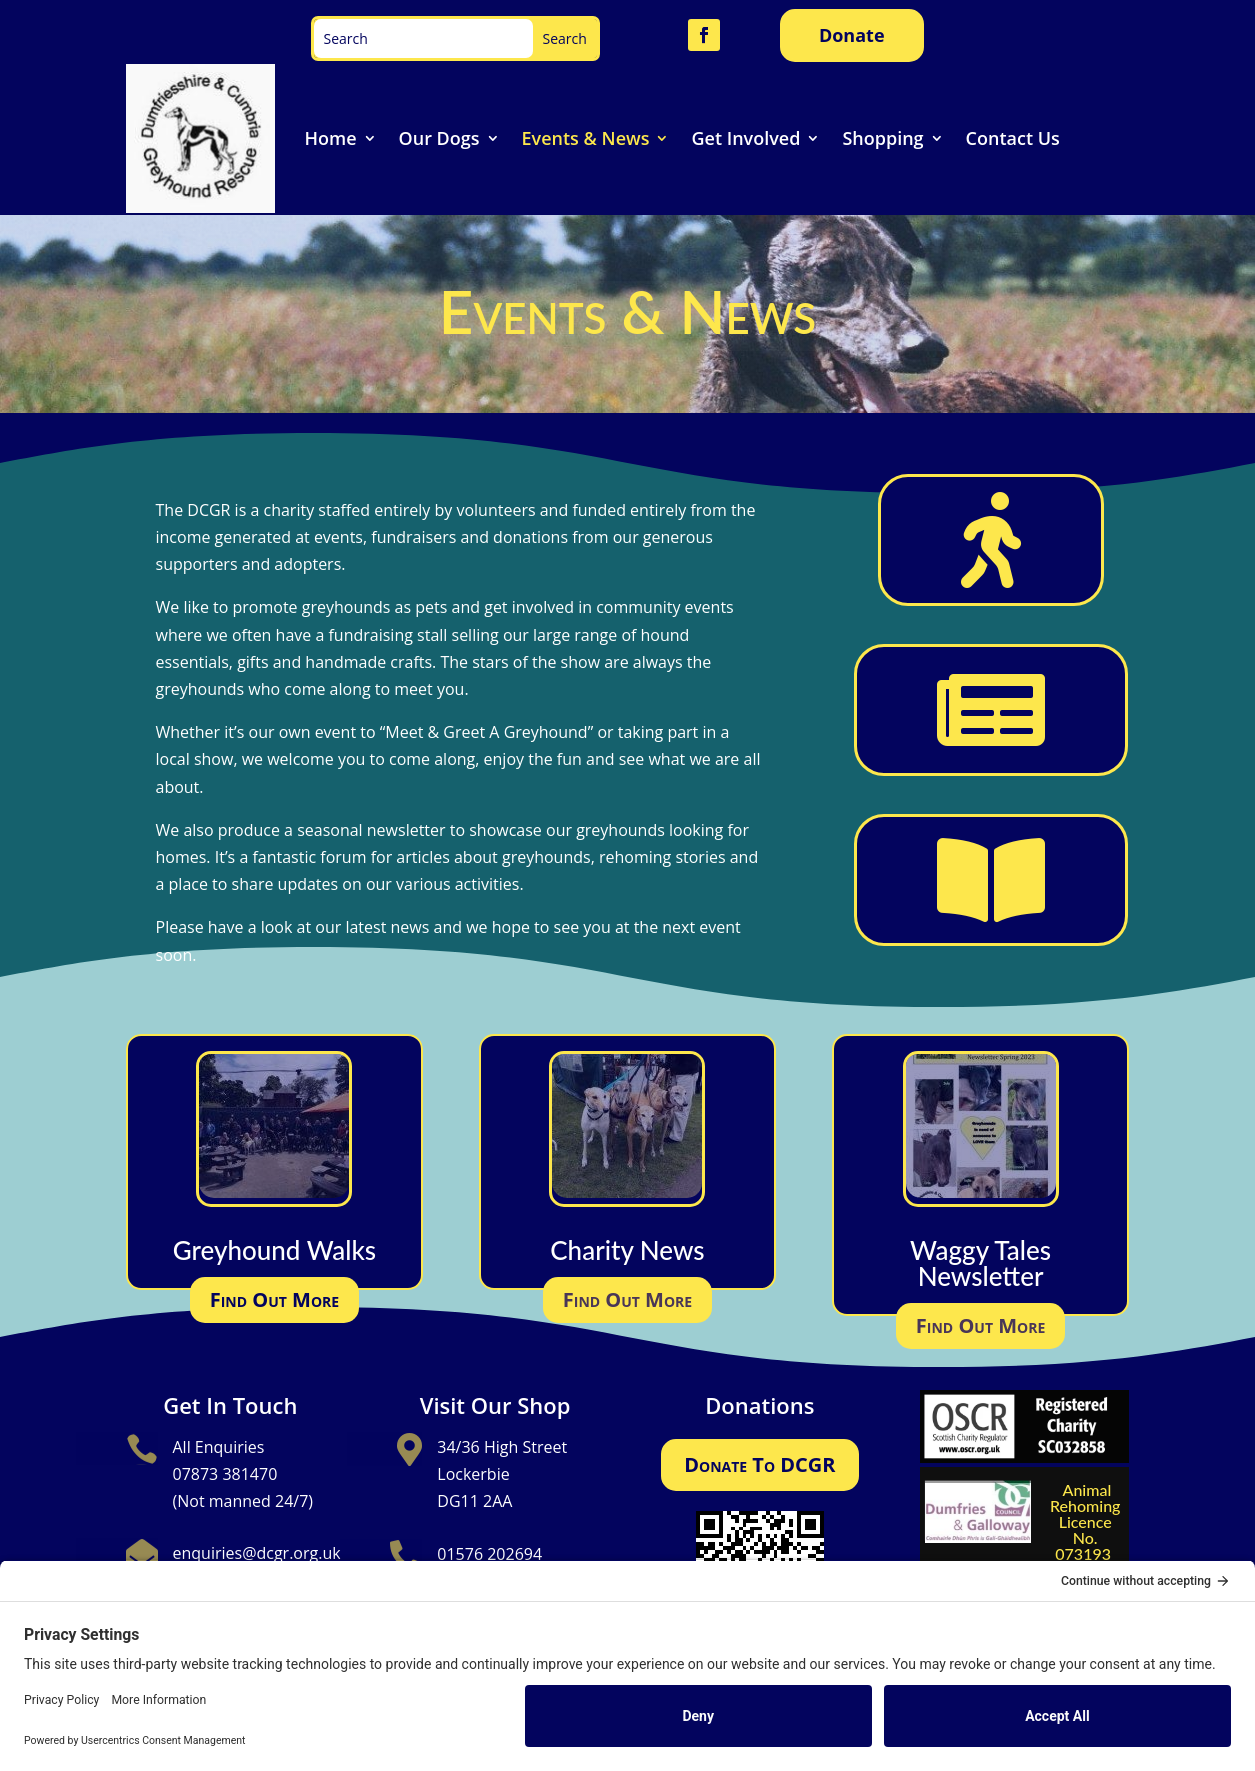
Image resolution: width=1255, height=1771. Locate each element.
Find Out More (274, 1299)
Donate (852, 35)
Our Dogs (439, 138)
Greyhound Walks (274, 1250)
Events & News (586, 138)
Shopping (882, 138)
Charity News (627, 1250)
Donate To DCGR (759, 1464)
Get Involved (745, 138)
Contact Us (1013, 138)
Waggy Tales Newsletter (980, 1263)
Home (331, 138)
